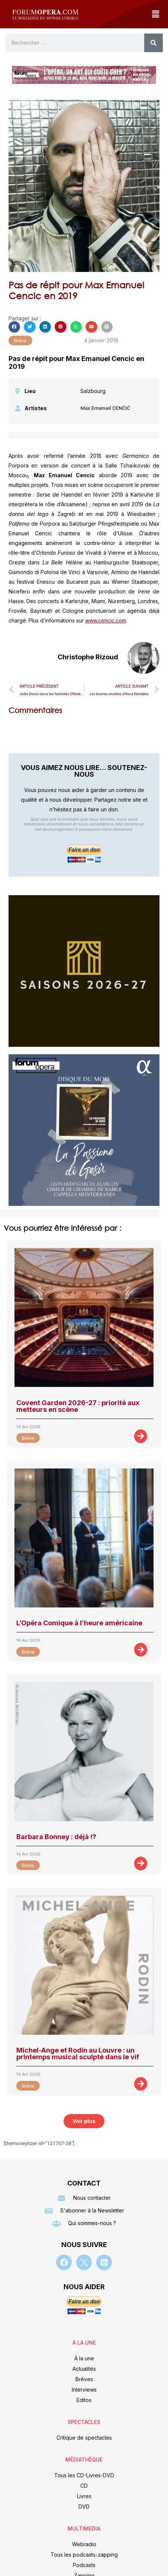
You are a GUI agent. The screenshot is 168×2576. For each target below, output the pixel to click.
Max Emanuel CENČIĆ (105, 408)
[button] (155, 14)
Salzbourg (93, 391)
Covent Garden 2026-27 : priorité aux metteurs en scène (77, 1406)
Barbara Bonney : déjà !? (56, 1837)
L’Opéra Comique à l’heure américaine (79, 1623)
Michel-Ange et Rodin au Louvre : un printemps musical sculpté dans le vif (77, 2053)
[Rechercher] (153, 43)
